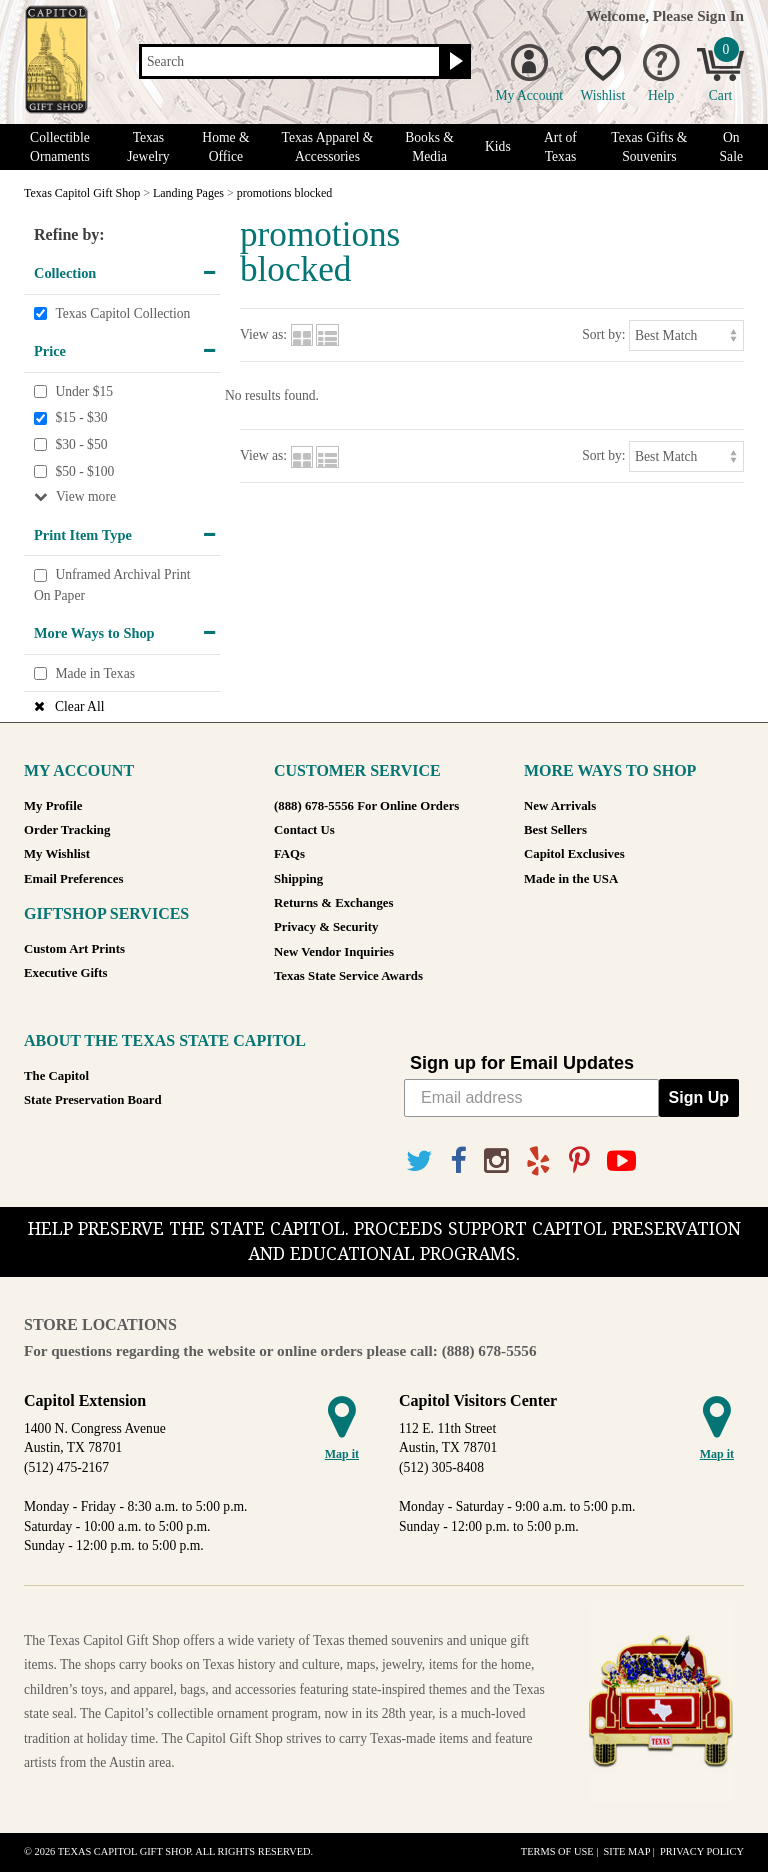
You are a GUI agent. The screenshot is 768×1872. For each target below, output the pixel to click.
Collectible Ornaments (60, 147)
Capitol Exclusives (574, 854)
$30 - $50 (81, 444)
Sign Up (699, 1097)
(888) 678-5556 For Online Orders (366, 806)
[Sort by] (686, 335)
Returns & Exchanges (333, 903)
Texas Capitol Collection (122, 313)
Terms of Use (557, 1851)
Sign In (720, 15)
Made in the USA (571, 879)
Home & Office (225, 147)
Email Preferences (73, 879)
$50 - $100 (84, 471)
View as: (263, 334)
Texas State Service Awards (348, 976)
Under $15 (84, 391)
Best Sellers (555, 830)
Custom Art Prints (74, 949)
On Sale (731, 147)
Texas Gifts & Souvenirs (649, 147)
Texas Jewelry (148, 147)
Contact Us (304, 830)
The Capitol (56, 1076)
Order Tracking (67, 830)
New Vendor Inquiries (334, 952)
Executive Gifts (66, 973)
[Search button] (453, 62)
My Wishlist (57, 854)
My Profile (53, 806)
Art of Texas (560, 147)
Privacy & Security (326, 927)
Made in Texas (95, 673)
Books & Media (429, 147)
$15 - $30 (81, 418)
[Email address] (531, 1098)
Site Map (626, 1851)
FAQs (289, 854)
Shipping (298, 879)
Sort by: (603, 334)
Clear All (79, 706)
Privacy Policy (702, 1851)
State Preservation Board (93, 1100)
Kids (498, 146)
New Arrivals (560, 806)
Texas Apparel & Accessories (328, 147)
